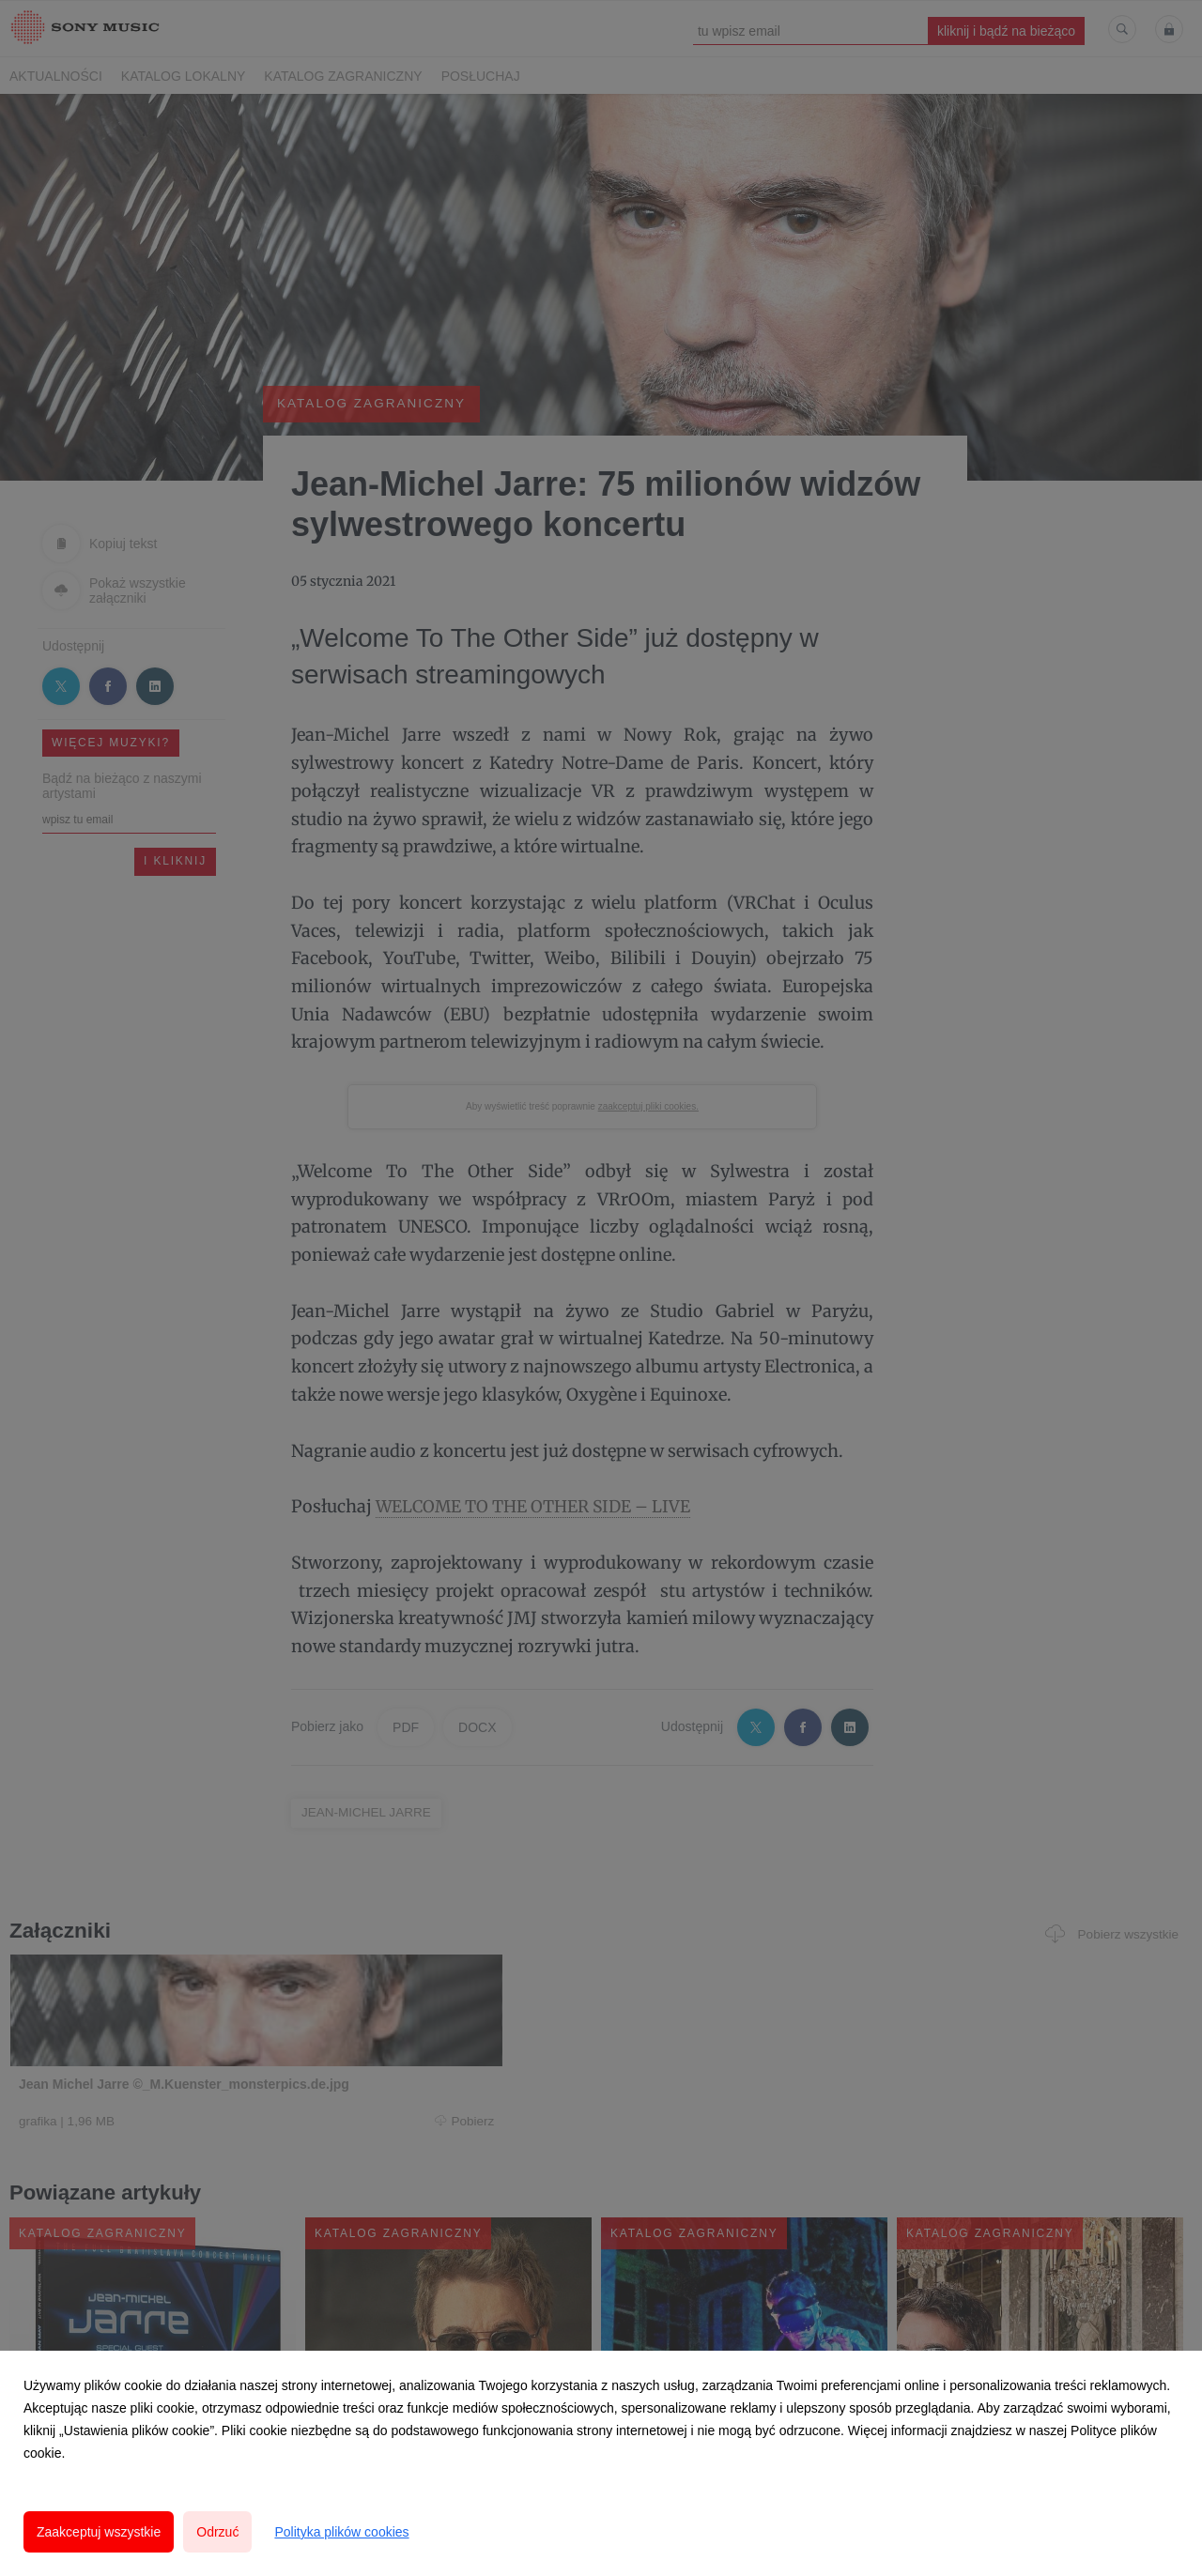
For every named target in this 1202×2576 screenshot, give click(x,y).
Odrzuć (217, 2531)
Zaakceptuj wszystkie (99, 2531)
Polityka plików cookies (341, 2531)
